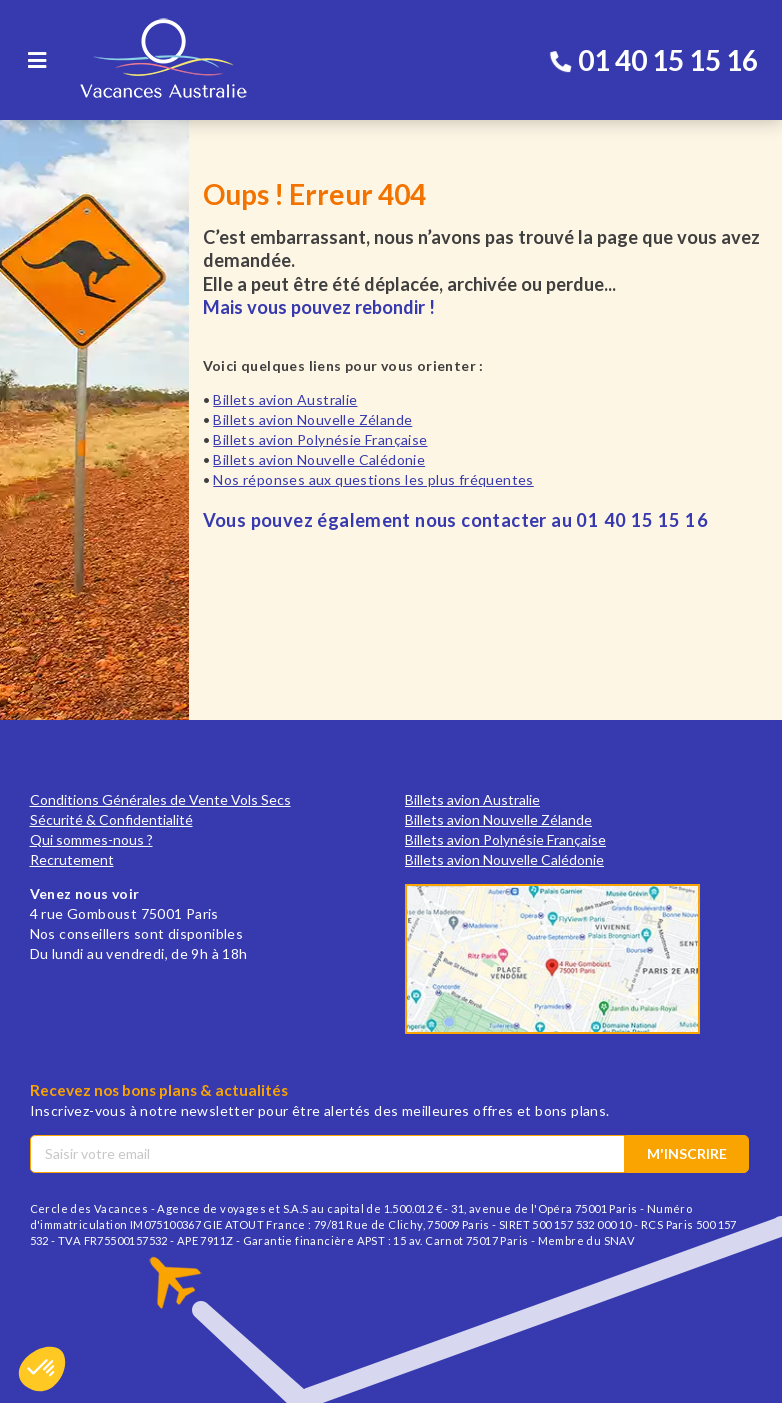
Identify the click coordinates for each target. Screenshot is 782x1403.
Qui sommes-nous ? (91, 839)
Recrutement (72, 859)
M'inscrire (687, 1153)
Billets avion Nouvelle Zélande (312, 419)
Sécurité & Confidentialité (111, 819)
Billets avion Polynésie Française (320, 439)
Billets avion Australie (285, 399)
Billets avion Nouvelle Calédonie (319, 459)
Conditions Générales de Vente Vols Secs (160, 799)
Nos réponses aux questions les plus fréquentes (373, 479)
